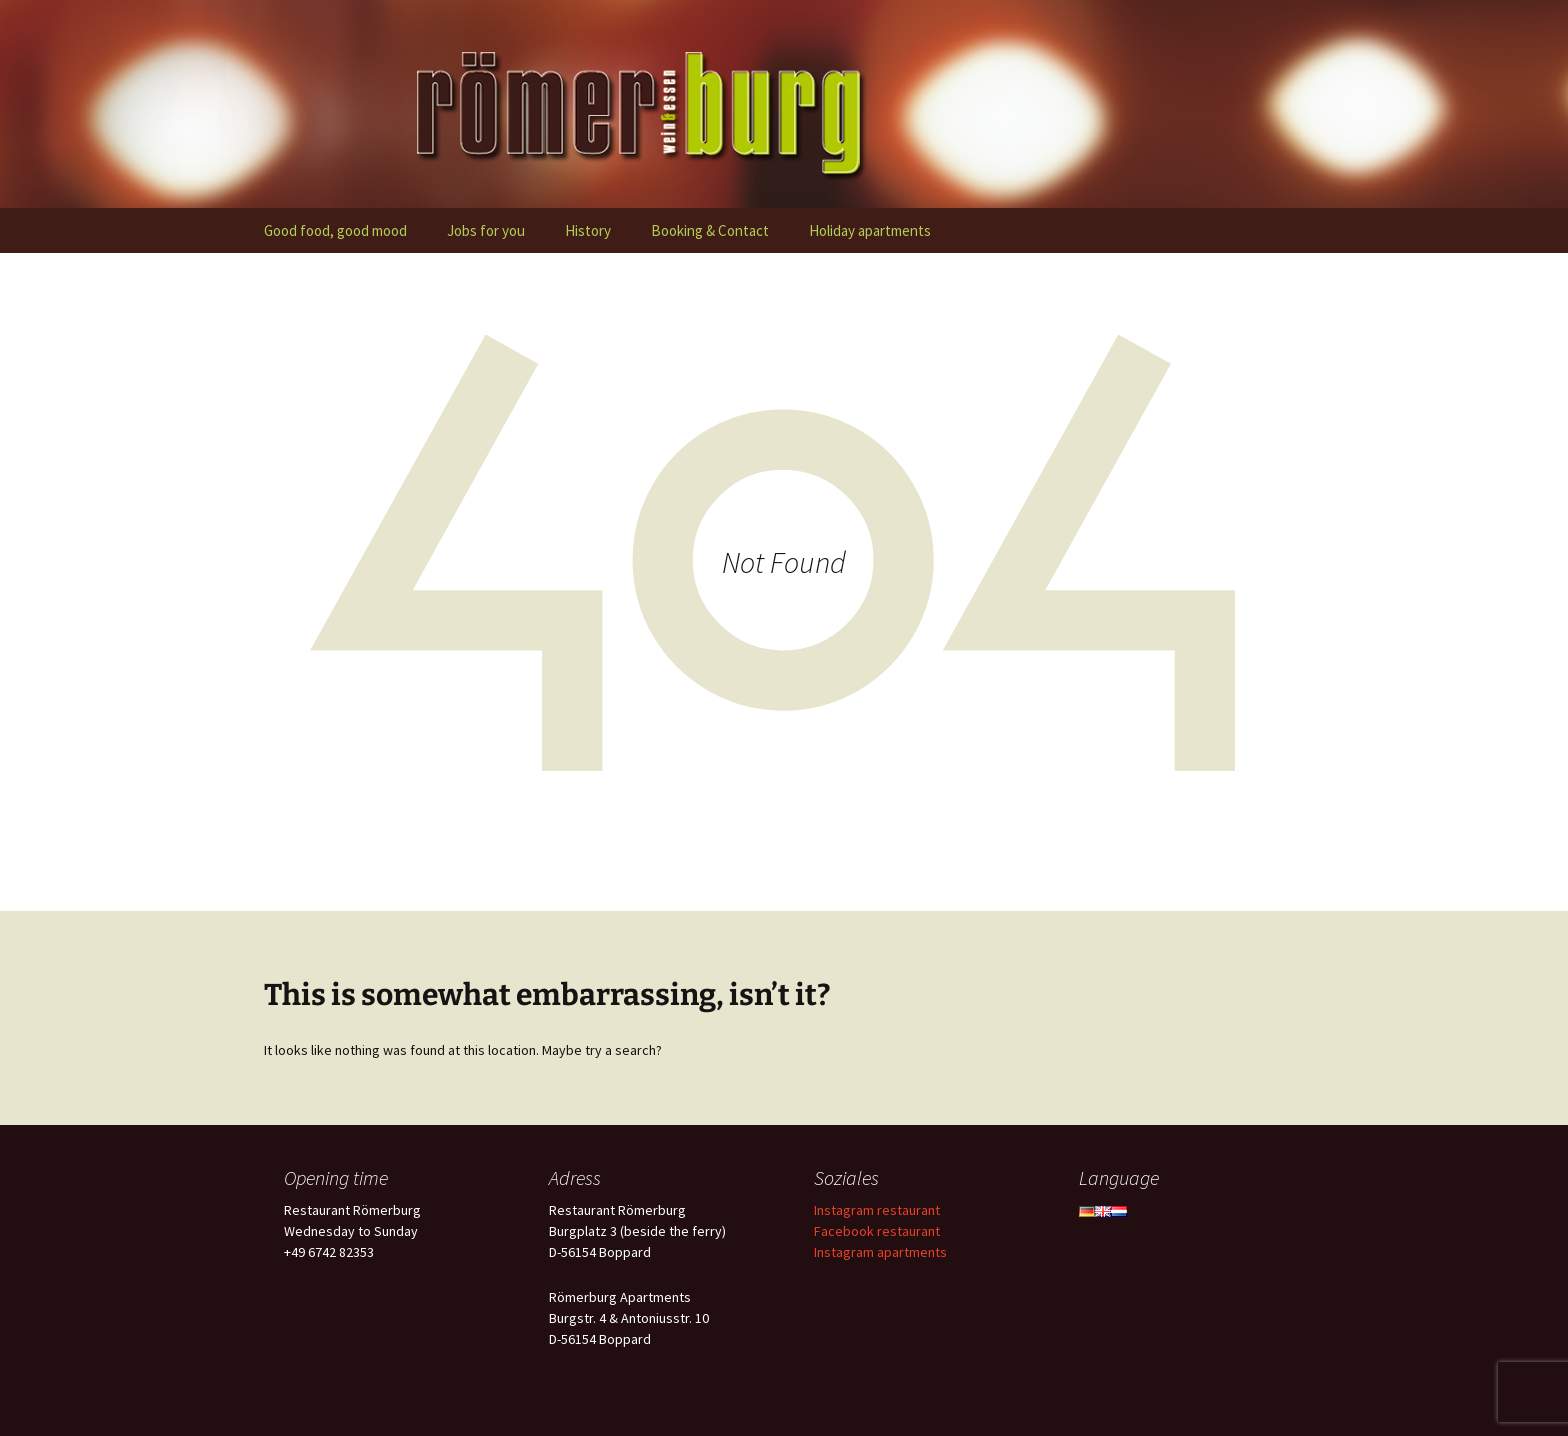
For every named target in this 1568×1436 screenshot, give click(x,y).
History (588, 230)
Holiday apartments (870, 230)
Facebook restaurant (877, 1231)
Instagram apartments (880, 1252)
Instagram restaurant (877, 1210)
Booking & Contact (710, 230)
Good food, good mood (335, 230)
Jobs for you (486, 230)
